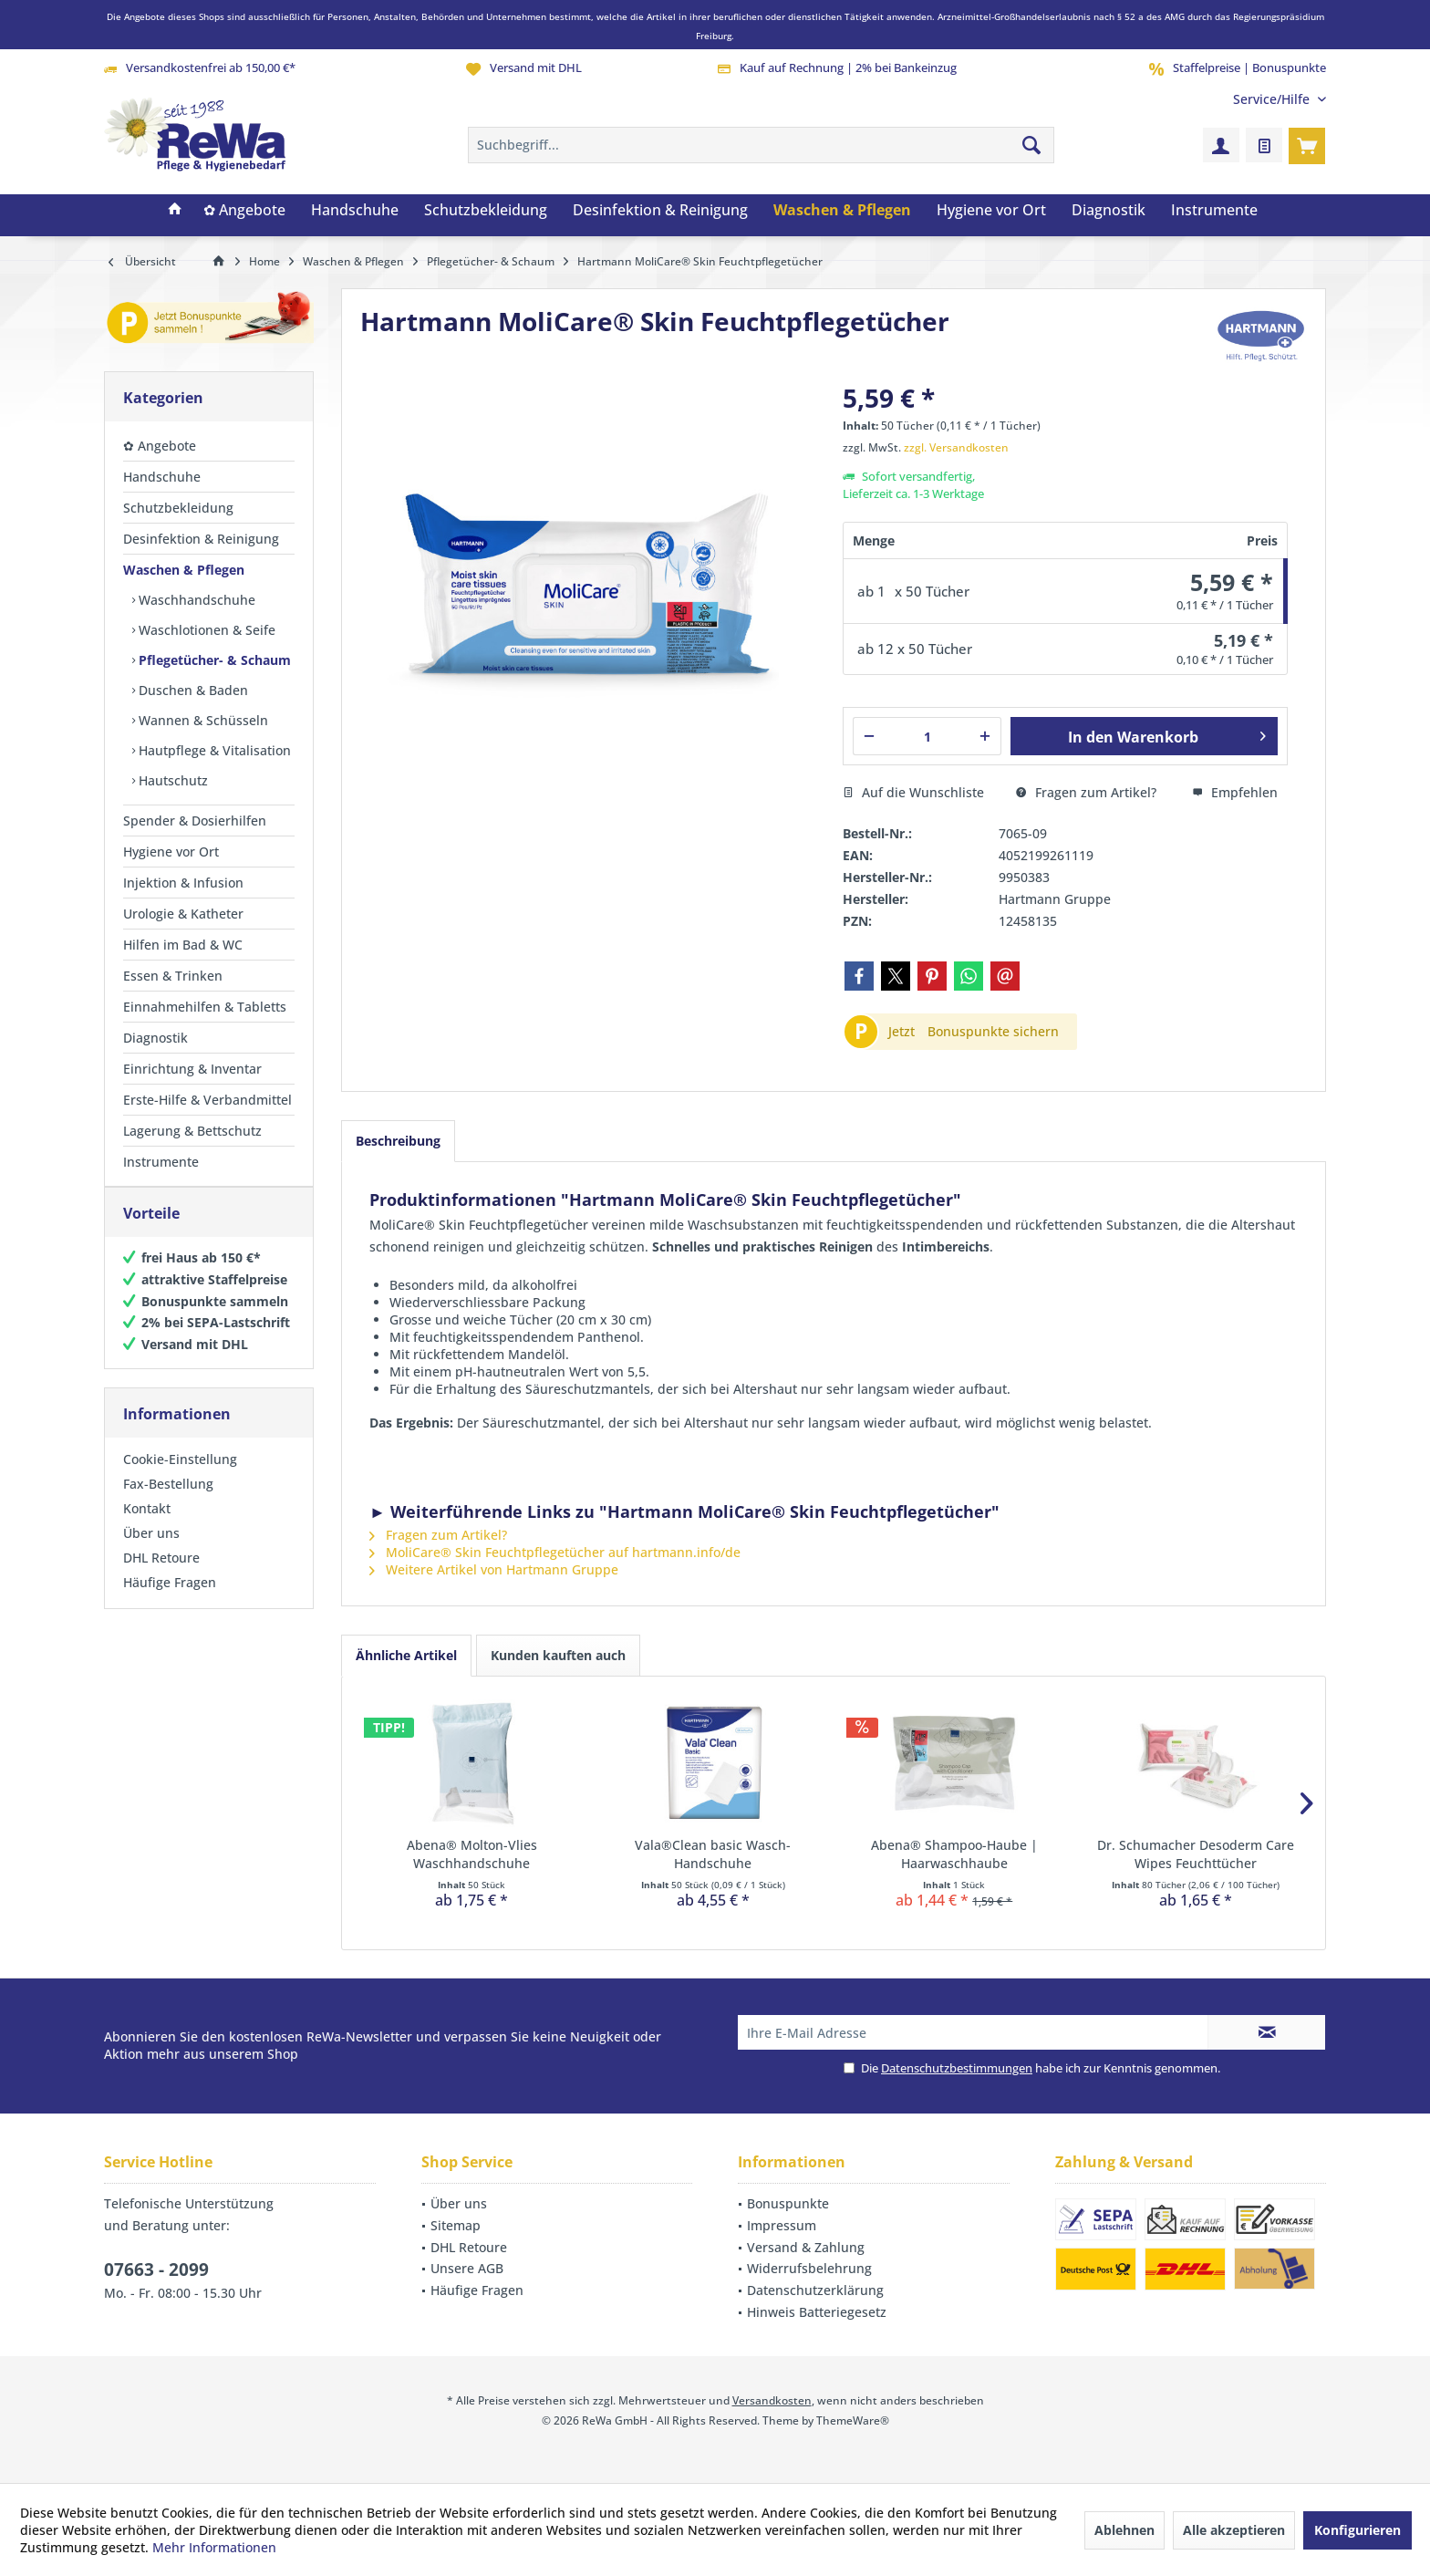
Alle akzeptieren (1234, 2530)
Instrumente (161, 1161)
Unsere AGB (466, 2268)
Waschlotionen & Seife (205, 630)
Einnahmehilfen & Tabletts (204, 1006)
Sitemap (455, 2225)
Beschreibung (398, 1140)
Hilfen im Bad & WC (183, 944)
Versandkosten (772, 2400)
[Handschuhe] (354, 210)
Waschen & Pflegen (183, 569)
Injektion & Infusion (183, 882)
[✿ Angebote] (244, 210)
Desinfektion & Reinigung (201, 538)
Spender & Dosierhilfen (194, 820)
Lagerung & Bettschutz (192, 1130)
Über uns (151, 1551)
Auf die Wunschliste (913, 792)
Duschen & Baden (191, 690)
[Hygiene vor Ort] (991, 210)
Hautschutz (171, 780)
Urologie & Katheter (183, 913)
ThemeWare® (852, 2420)
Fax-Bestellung (168, 1502)
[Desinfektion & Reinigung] (660, 210)
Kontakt (147, 1526)
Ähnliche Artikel (406, 1655)
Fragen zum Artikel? (1086, 792)
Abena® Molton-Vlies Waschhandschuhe (472, 1854)
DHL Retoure (161, 1575)
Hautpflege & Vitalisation (213, 750)
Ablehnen (1124, 2530)
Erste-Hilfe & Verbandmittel (207, 1099)
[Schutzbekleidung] (485, 210)
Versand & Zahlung (806, 2247)
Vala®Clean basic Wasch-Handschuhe (713, 1854)
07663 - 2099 (156, 2269)
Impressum (781, 2225)
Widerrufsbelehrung (809, 2268)
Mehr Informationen (214, 2547)
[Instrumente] (1214, 210)
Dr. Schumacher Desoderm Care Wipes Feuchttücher (1195, 1854)
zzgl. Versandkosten (956, 447)
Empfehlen (1235, 792)
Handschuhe (162, 476)
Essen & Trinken (173, 975)
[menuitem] (1272, 99)
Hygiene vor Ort (171, 851)
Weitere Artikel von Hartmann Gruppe (493, 1569)
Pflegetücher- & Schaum (213, 660)
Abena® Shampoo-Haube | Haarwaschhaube (954, 1854)
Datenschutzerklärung (815, 2290)
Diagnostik (155, 1037)
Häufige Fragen (169, 1600)
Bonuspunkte (788, 2203)
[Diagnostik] (1108, 210)
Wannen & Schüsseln (201, 720)
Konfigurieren (1357, 2530)
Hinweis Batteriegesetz (816, 2312)
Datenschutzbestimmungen (956, 2068)
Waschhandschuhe (195, 599)
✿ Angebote (159, 445)
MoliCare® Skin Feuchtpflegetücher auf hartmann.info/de (555, 1552)
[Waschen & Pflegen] (842, 210)
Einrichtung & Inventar (192, 1068)
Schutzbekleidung (178, 507)
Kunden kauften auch (558, 1655)
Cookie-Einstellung (180, 1477)
